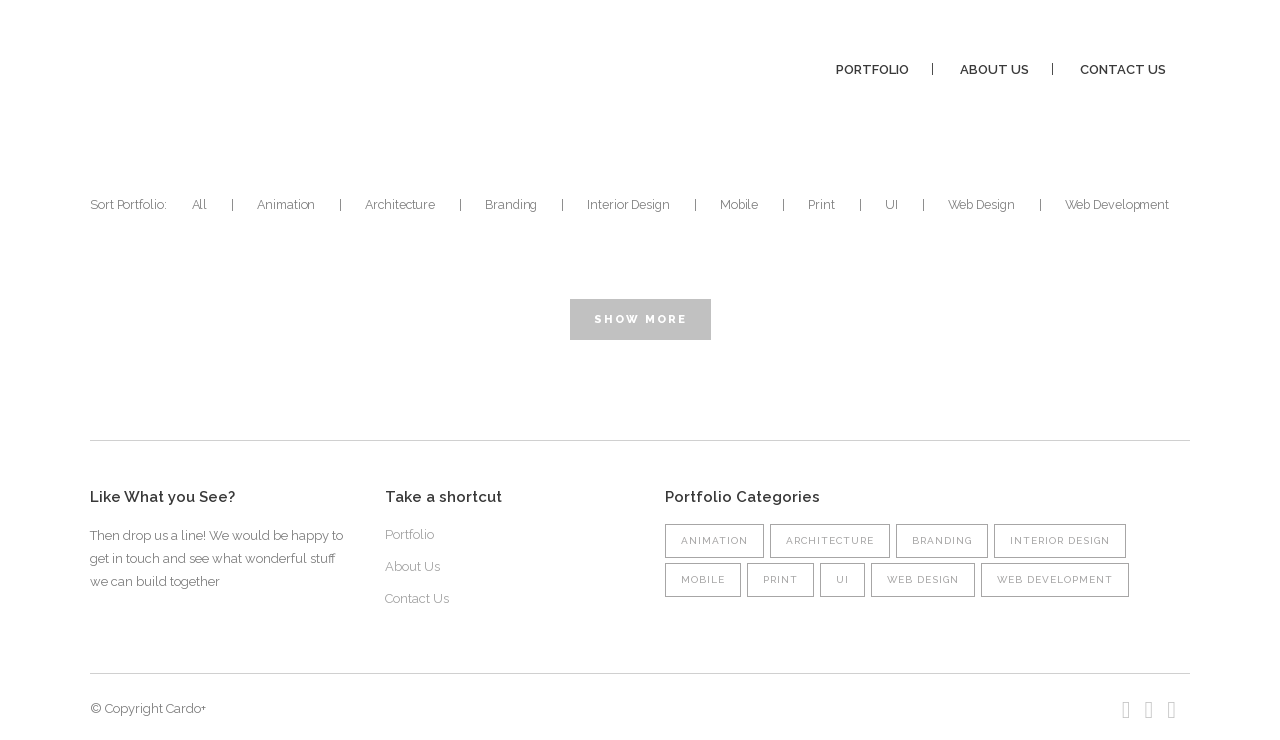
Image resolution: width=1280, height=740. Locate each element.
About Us (412, 566)
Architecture (830, 540)
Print (780, 579)
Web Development (1055, 579)
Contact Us (417, 598)
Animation (714, 540)
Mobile (703, 579)
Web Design (923, 579)
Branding (942, 540)
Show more (640, 319)
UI (842, 579)
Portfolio (409, 534)
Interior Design (1060, 540)
